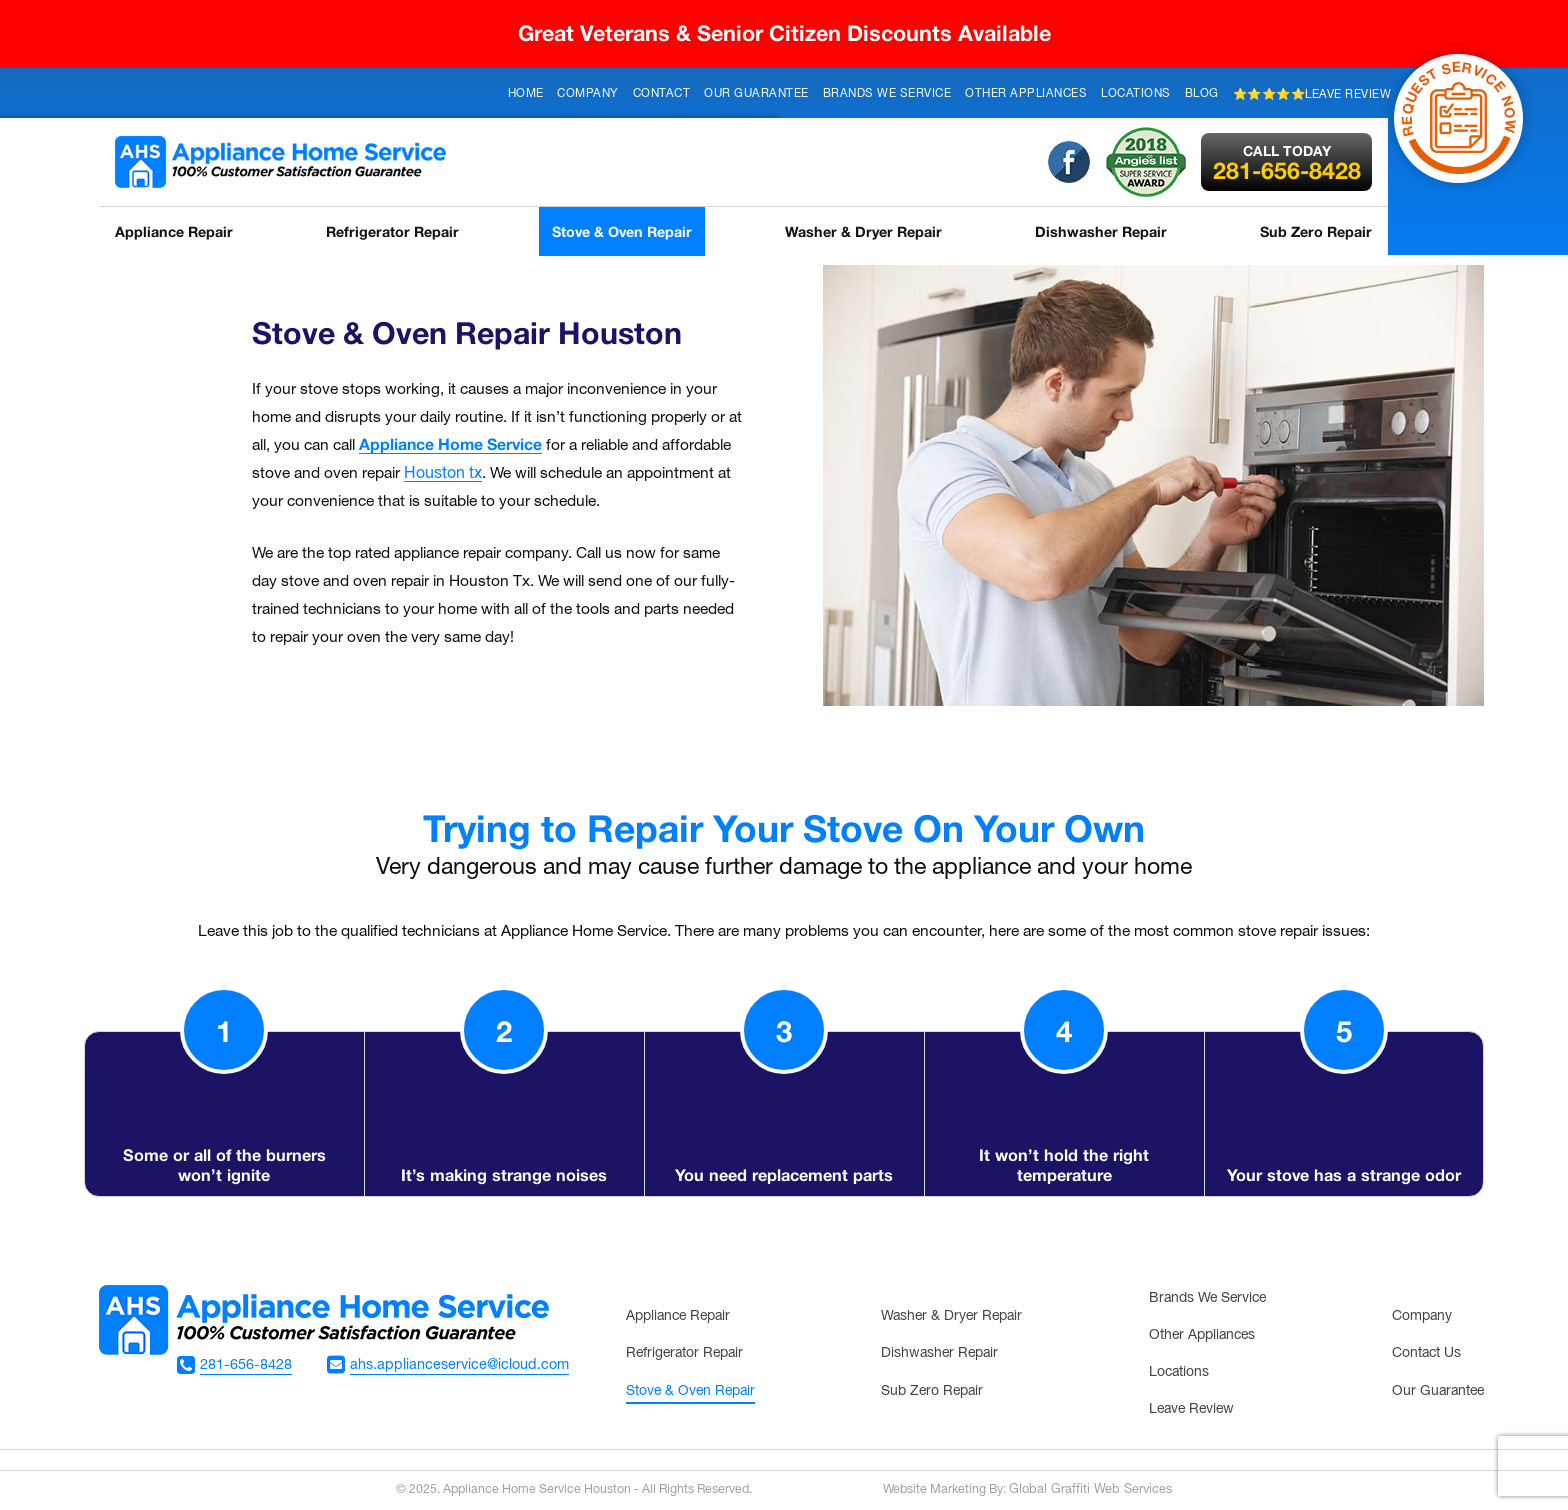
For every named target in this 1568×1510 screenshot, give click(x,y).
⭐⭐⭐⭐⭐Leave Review (1312, 95)
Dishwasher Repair (1105, 231)
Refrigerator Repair (394, 231)
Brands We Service (887, 94)
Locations (1136, 94)
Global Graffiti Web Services (1090, 1489)
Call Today (1290, 150)
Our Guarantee (756, 94)
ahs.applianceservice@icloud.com (466, 1365)
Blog (1202, 94)
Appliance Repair (172, 231)
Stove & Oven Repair (627, 231)
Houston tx (442, 474)
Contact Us (1426, 1353)
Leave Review (1191, 1409)
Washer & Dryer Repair (869, 231)
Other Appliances (1026, 94)
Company (588, 94)
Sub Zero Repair (1321, 231)
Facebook (1072, 162)
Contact (662, 94)
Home (526, 94)
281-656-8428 (1290, 163)
